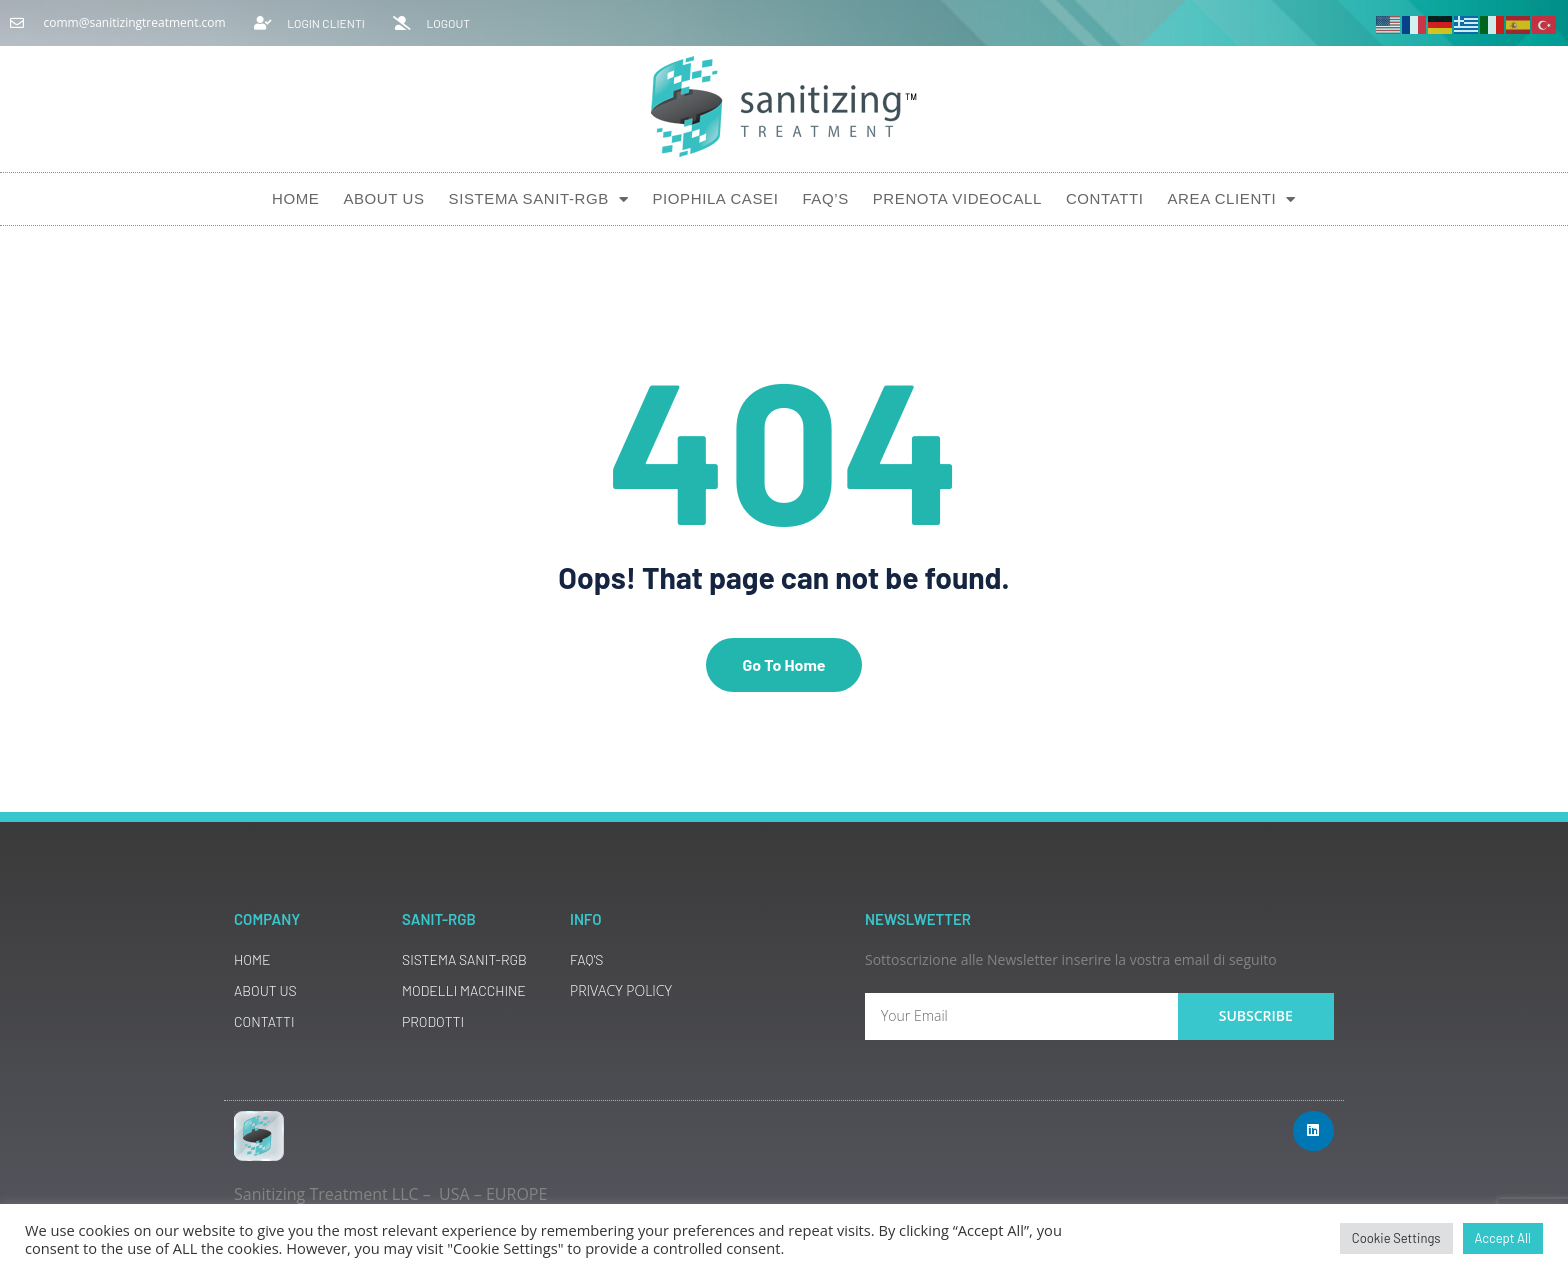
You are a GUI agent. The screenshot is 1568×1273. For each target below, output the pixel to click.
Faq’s (825, 198)
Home (295, 198)
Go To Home (783, 664)
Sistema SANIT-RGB (539, 199)
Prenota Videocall (957, 198)
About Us (383, 198)
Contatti (1105, 198)
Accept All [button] (1503, 1238)
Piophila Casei (715, 198)
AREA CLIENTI (1231, 199)
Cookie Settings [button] (1396, 1238)
